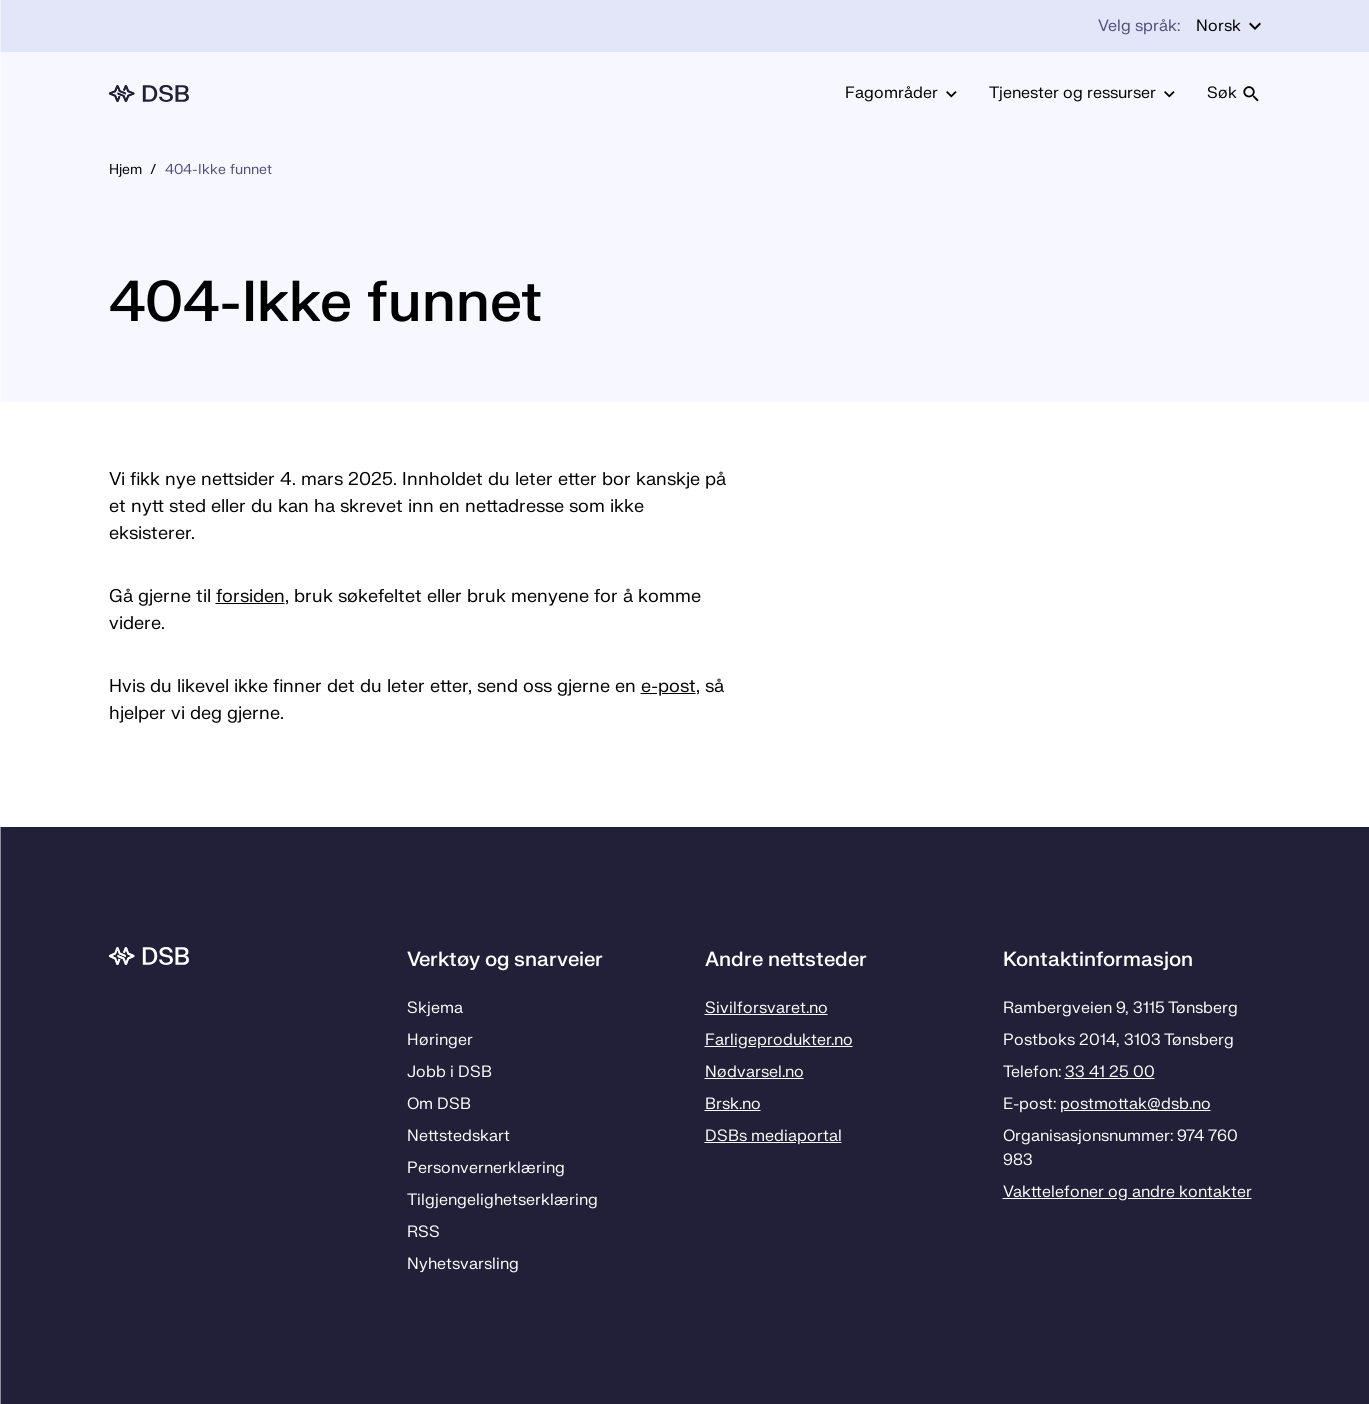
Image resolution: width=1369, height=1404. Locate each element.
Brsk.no (733, 1104)
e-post (668, 686)
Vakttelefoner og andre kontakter (1127, 1192)
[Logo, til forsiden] (149, 93)
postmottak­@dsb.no (1135, 1104)
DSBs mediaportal (773, 1136)
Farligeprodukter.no (779, 1040)
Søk (1234, 93)
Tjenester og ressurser (1082, 93)
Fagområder (901, 93)
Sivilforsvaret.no (766, 1008)
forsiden (250, 596)
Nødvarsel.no (754, 1072)
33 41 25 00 (1110, 1072)
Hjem (125, 169)
